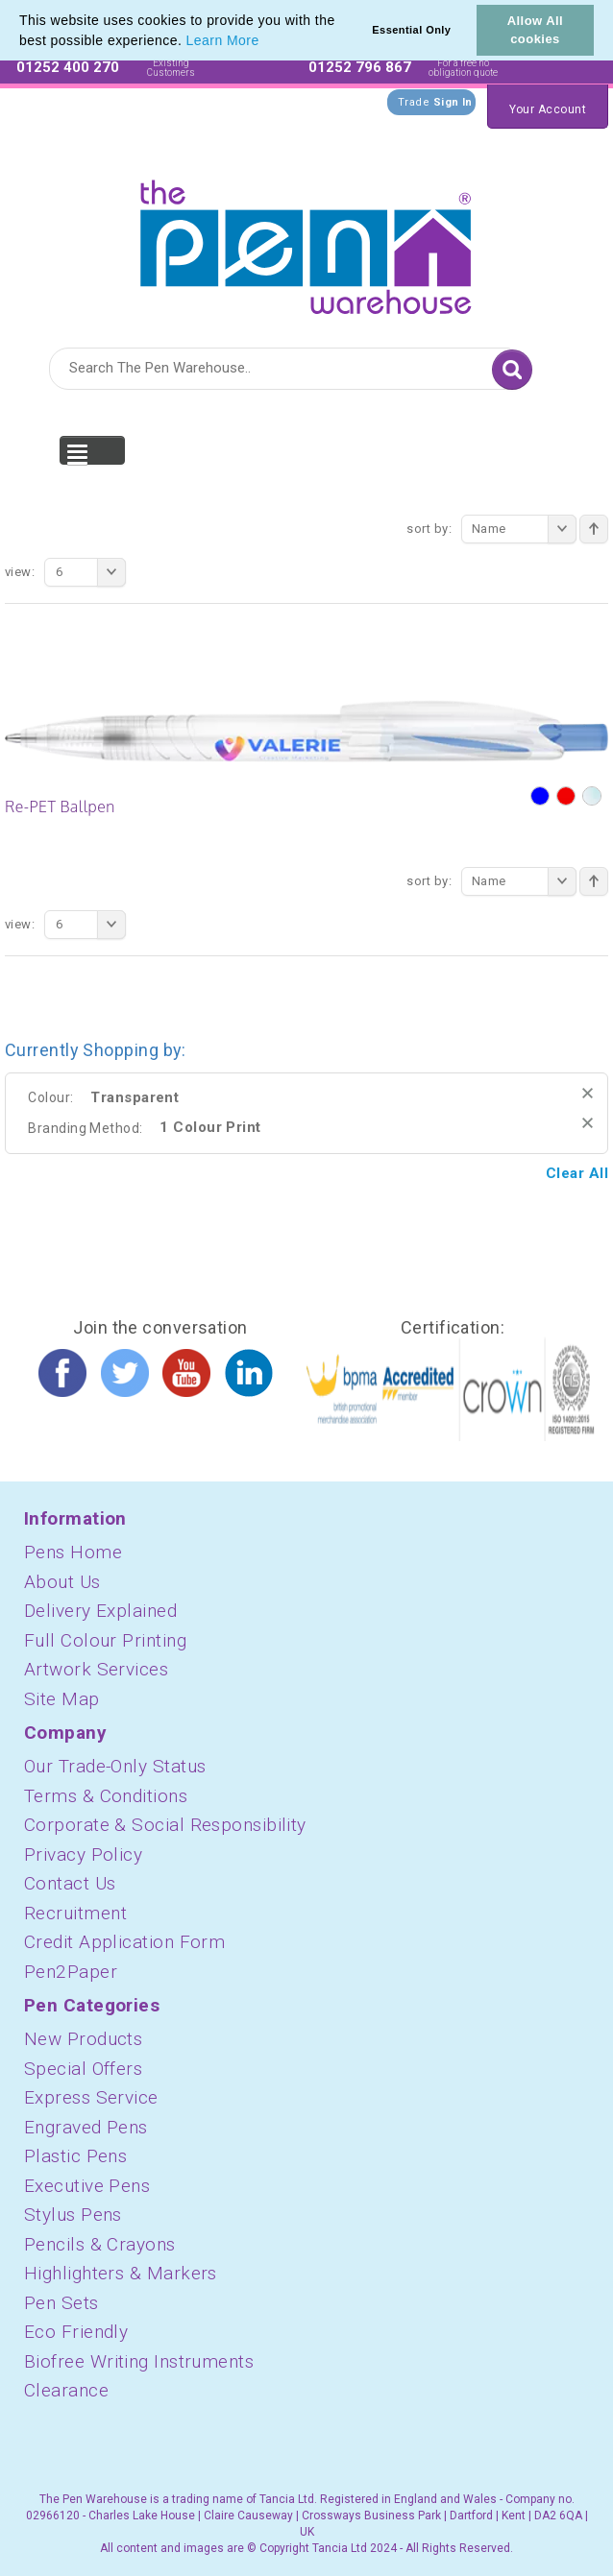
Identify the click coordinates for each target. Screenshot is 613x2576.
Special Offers (83, 2069)
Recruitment (75, 1913)
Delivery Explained (100, 1611)
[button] (266, 42)
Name (524, 529)
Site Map (62, 1699)
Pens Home (73, 1552)
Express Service (91, 2097)
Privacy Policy (83, 1854)
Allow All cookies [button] (535, 29)
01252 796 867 (359, 67)
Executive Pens (87, 2186)
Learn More (222, 40)
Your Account (547, 109)
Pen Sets (61, 2303)
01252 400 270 (67, 67)
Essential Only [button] (411, 30)
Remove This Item (587, 1093)
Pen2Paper (70, 1972)
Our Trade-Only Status (115, 1766)
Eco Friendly (76, 2332)
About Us (62, 1582)
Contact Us (70, 1883)
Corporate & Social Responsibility (165, 1825)
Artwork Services (96, 1669)
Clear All (577, 1173)
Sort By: (429, 528)
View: (20, 572)
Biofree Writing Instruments (139, 2361)
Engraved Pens (86, 2127)
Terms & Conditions (105, 1796)
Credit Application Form (124, 1942)
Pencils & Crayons (100, 2244)
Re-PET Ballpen (60, 806)
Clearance (66, 2390)
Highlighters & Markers (120, 2273)
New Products (83, 2039)
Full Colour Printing (105, 1640)
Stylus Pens (73, 2214)
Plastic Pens (75, 2156)
